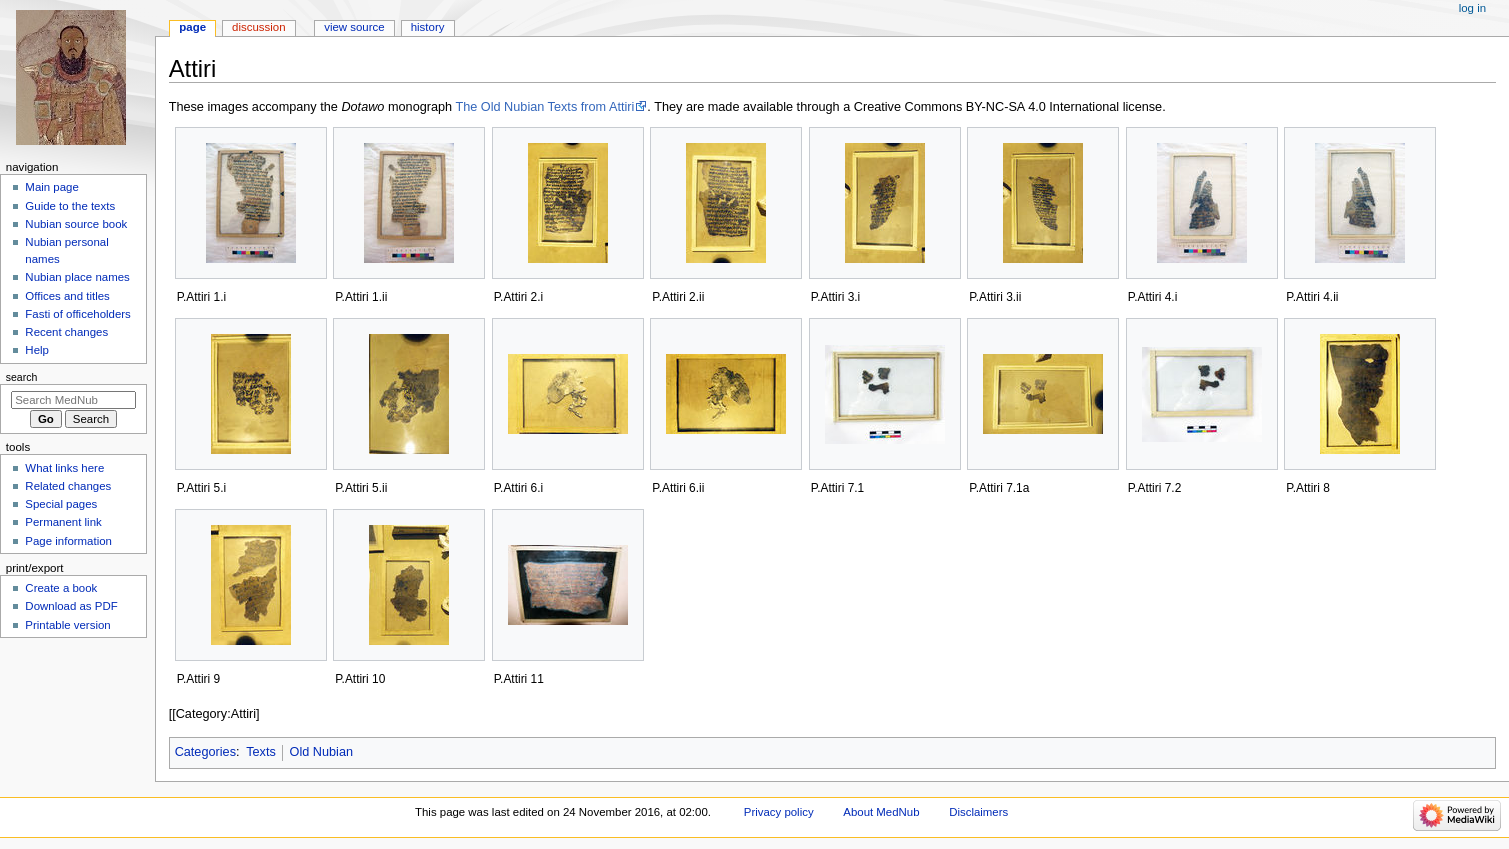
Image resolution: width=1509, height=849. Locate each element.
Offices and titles (67, 296)
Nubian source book (76, 224)
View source (354, 27)
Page (192, 27)
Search (22, 377)
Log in (1472, 8)
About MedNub (881, 812)
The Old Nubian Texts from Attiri (544, 107)
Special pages (61, 504)
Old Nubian (321, 752)
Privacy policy (779, 812)
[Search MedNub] (73, 400)
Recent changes (66, 332)
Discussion (258, 27)
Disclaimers (978, 812)
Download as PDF (71, 606)
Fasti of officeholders (77, 314)
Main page (52, 187)
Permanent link (63, 522)
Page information (68, 541)
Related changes (68, 486)
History (428, 27)
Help (37, 350)
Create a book (61, 588)
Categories (205, 752)
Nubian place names (77, 277)
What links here (64, 468)
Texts (261, 752)
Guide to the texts (70, 206)
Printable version (67, 625)
